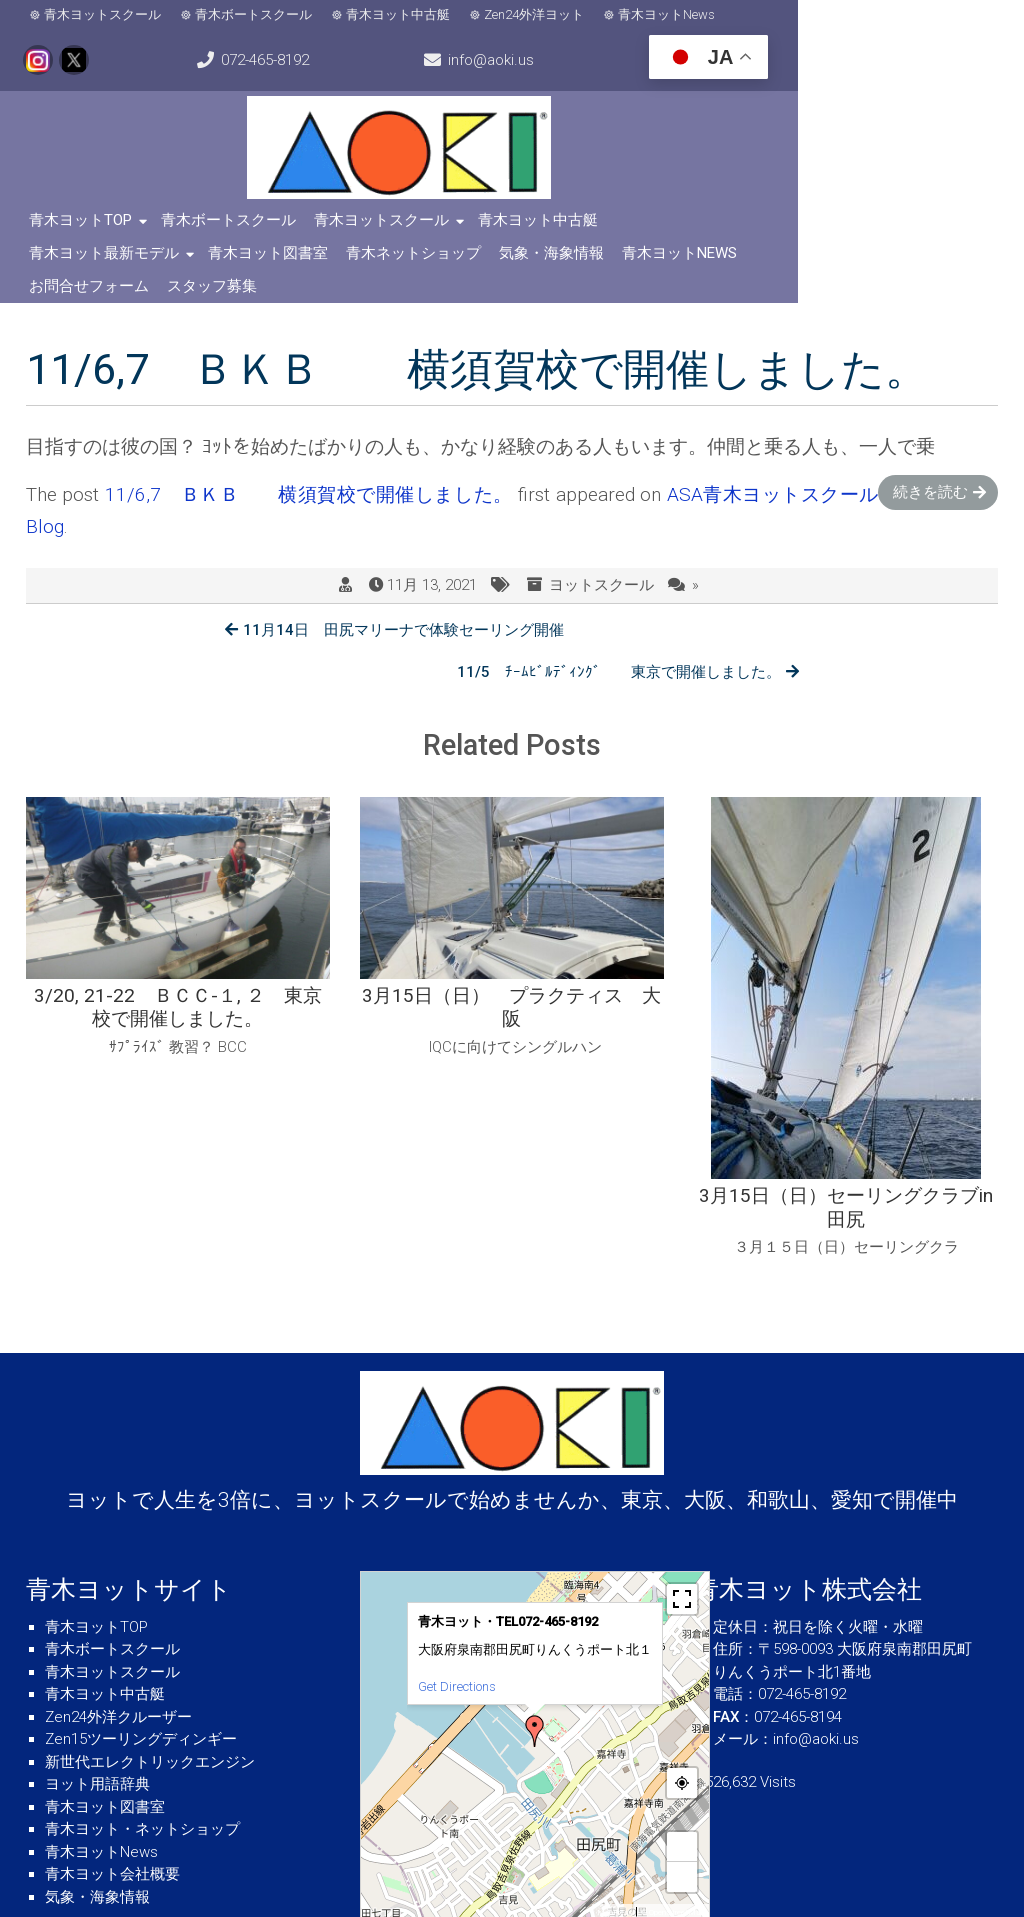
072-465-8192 (944, 18)
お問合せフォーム (504, 258)
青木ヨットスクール (108, 17)
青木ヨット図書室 (861, 225)
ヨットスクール (601, 557)
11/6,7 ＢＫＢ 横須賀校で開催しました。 (309, 466)
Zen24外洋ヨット (540, 17)
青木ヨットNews (672, 17)
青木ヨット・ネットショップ (142, 1757)
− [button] (682, 1803)
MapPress (614, 1839)
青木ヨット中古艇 (404, 17)
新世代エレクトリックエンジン (150, 1689)
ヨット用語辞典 (97, 1712)
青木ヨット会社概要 (112, 1802)
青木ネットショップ (102, 258)
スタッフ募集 (627, 258)
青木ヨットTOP (86, 225)
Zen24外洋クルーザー (118, 1644)
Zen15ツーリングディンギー (141, 1667)
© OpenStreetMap (672, 1839)
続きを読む (930, 464)
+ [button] (682, 1773)
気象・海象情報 (240, 258)
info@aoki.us (103, 66)
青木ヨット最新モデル (697, 225)
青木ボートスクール (259, 17)
